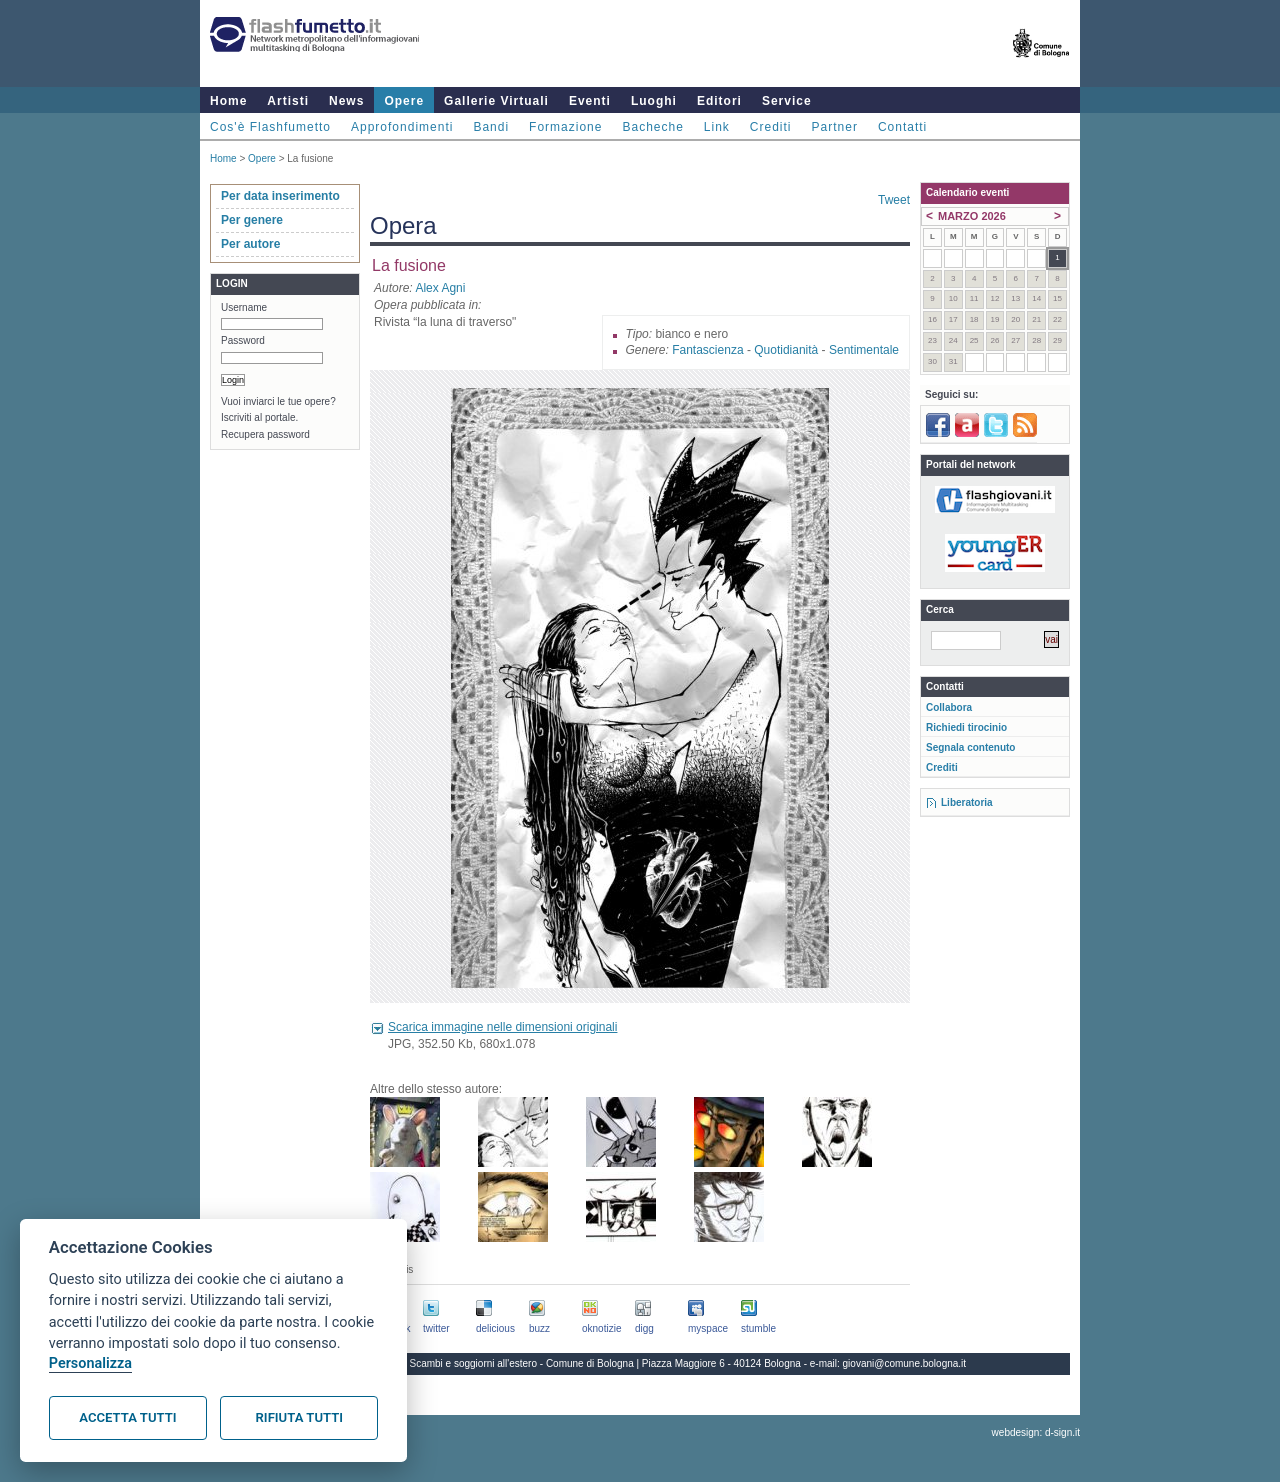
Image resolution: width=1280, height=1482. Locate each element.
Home (228, 101)
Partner (835, 127)
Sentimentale (864, 350)
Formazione (565, 127)
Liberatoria (967, 802)
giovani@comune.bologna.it (905, 1363)
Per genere (252, 220)
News (346, 101)
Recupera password (265, 434)
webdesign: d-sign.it (1036, 1432)
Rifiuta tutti (299, 1417)
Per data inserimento (280, 196)
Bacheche (652, 127)
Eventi (590, 101)
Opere (404, 101)
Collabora (949, 707)
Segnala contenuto (970, 747)
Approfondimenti (402, 127)
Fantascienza (707, 350)
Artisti (288, 101)
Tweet (894, 200)
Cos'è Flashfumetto (270, 127)
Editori (719, 101)
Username (244, 307)
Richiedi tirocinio (966, 727)
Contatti (902, 127)
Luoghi (654, 101)
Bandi (491, 127)
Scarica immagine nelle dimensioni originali (502, 1027)
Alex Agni (440, 288)
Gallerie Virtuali (496, 101)
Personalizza (90, 1363)
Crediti (771, 127)
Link (717, 127)
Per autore (250, 244)
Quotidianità (786, 350)
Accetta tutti (127, 1417)
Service (787, 101)
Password (243, 340)
